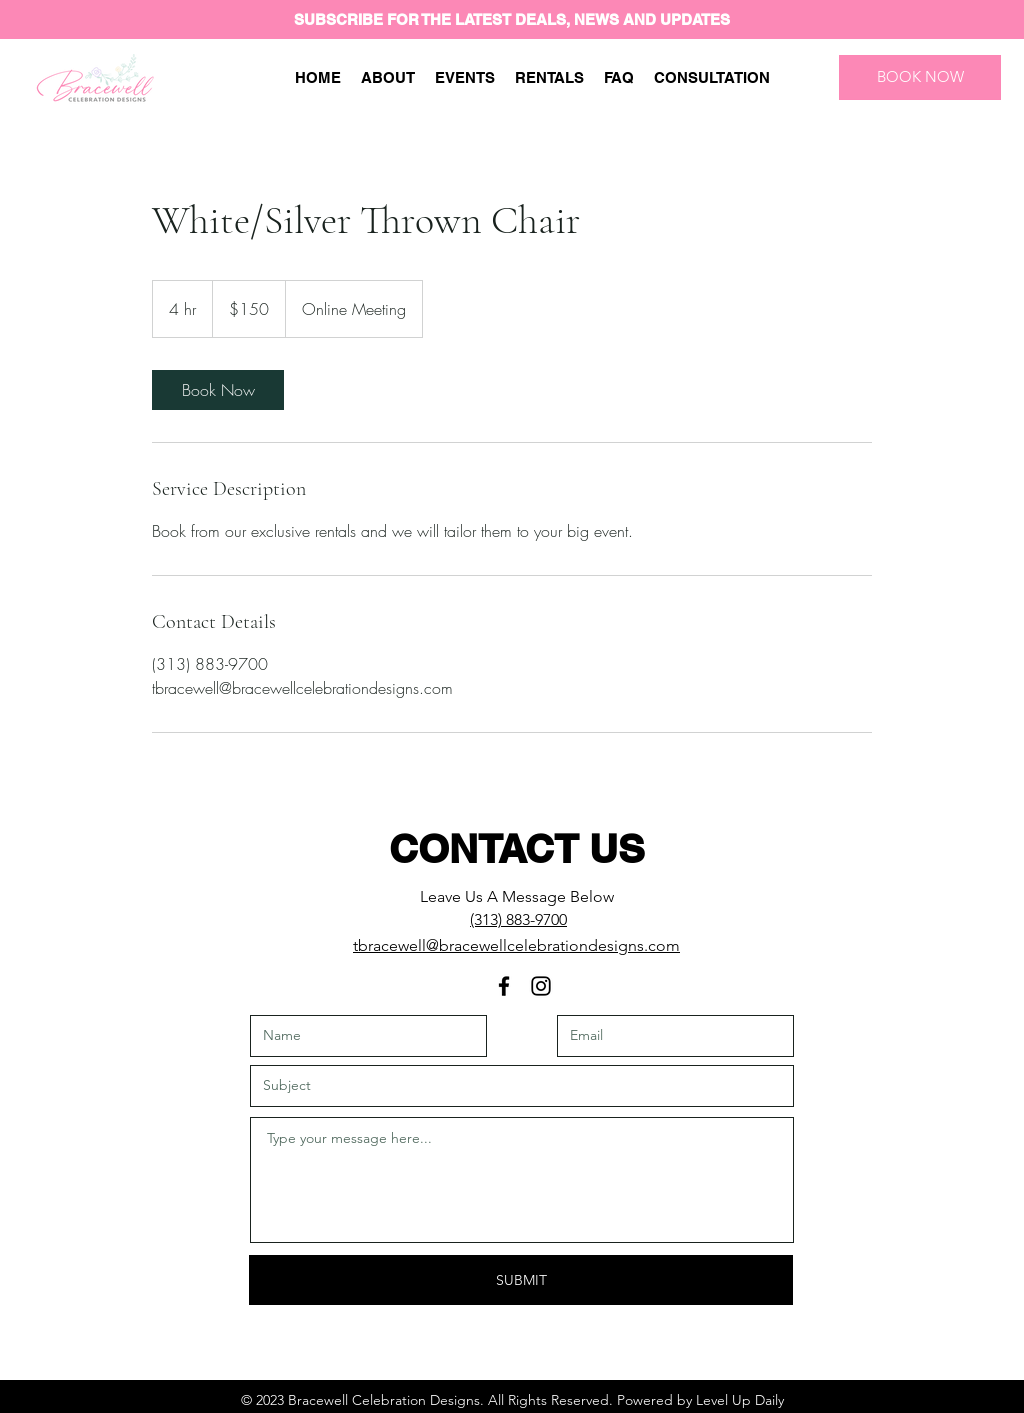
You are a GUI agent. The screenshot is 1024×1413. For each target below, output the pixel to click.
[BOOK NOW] (920, 77)
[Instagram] (541, 986)
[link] (218, 390)
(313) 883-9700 (518, 919)
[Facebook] (504, 986)
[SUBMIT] (521, 1280)
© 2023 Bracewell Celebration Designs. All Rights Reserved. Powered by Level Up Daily (512, 1400)
